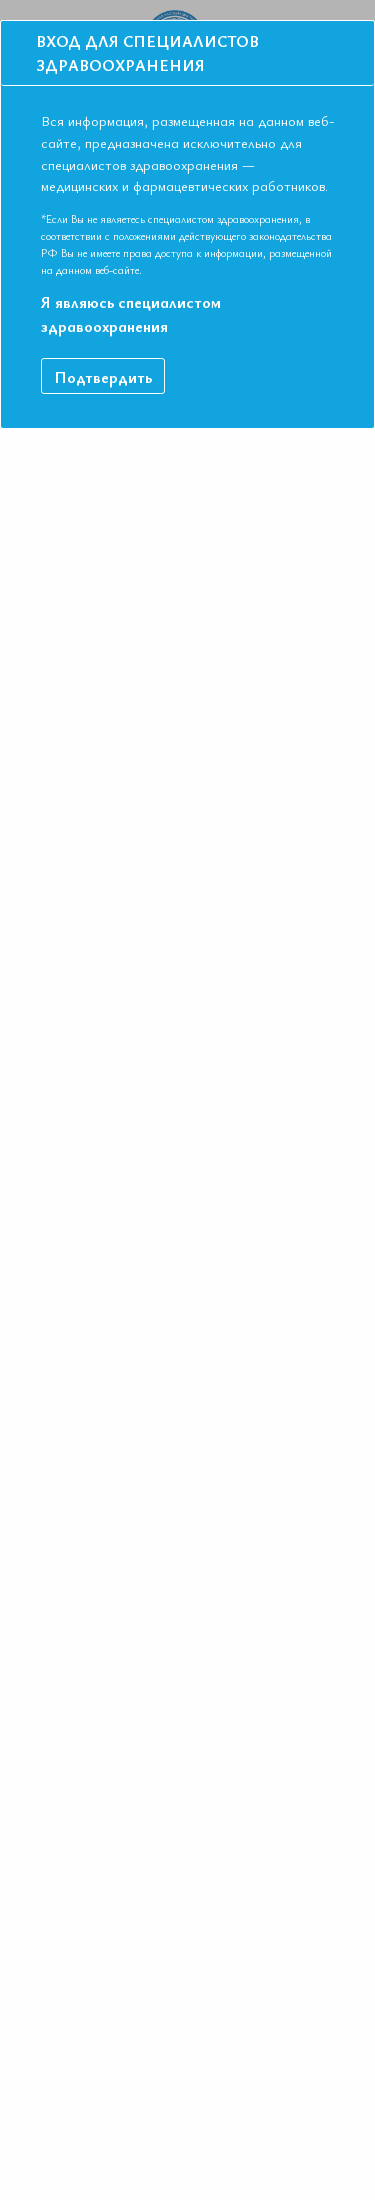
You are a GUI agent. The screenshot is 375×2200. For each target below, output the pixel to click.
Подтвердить (103, 357)
